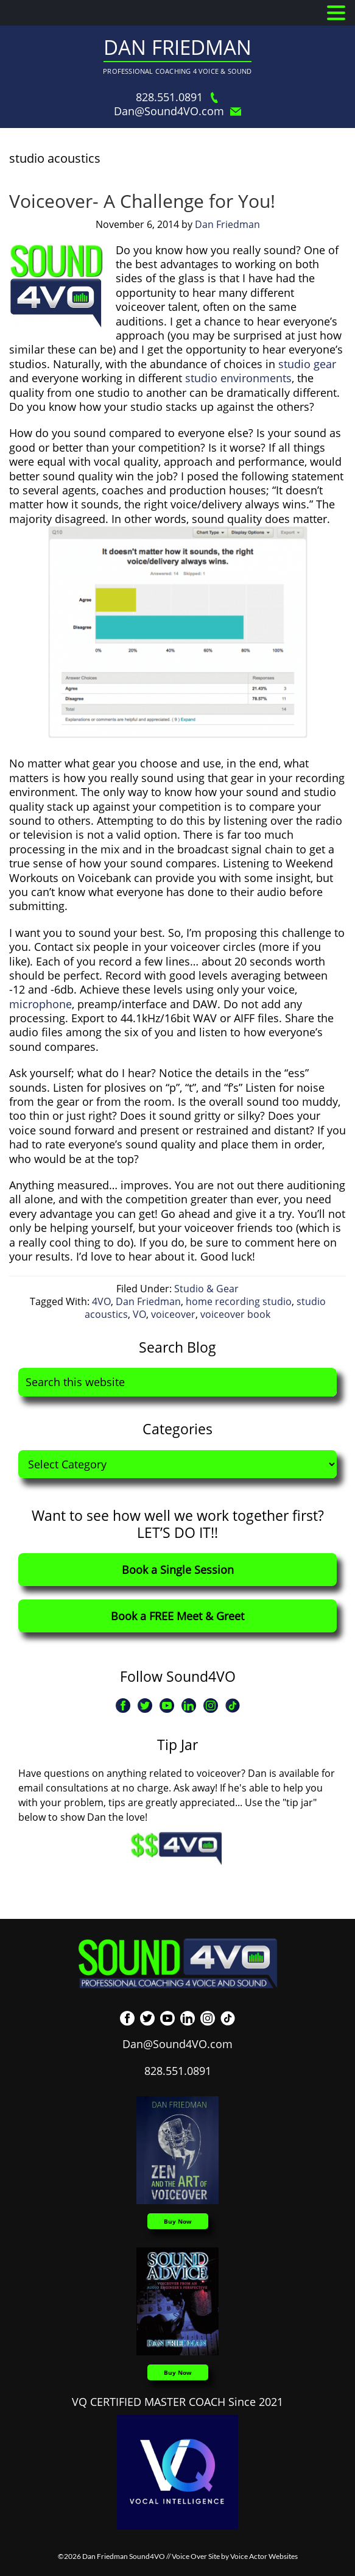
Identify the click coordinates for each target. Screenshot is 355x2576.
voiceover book (235, 1314)
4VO (101, 1301)
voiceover (173, 1314)
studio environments (238, 378)
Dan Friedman (177, 47)
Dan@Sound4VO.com (177, 111)
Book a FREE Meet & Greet (177, 1616)
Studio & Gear (206, 1288)
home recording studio (239, 1301)
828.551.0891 (178, 97)
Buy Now (178, 2221)
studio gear (307, 364)
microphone (40, 1004)
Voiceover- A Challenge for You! (142, 200)
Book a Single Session (178, 1569)
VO (139, 1314)
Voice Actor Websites (264, 2556)
